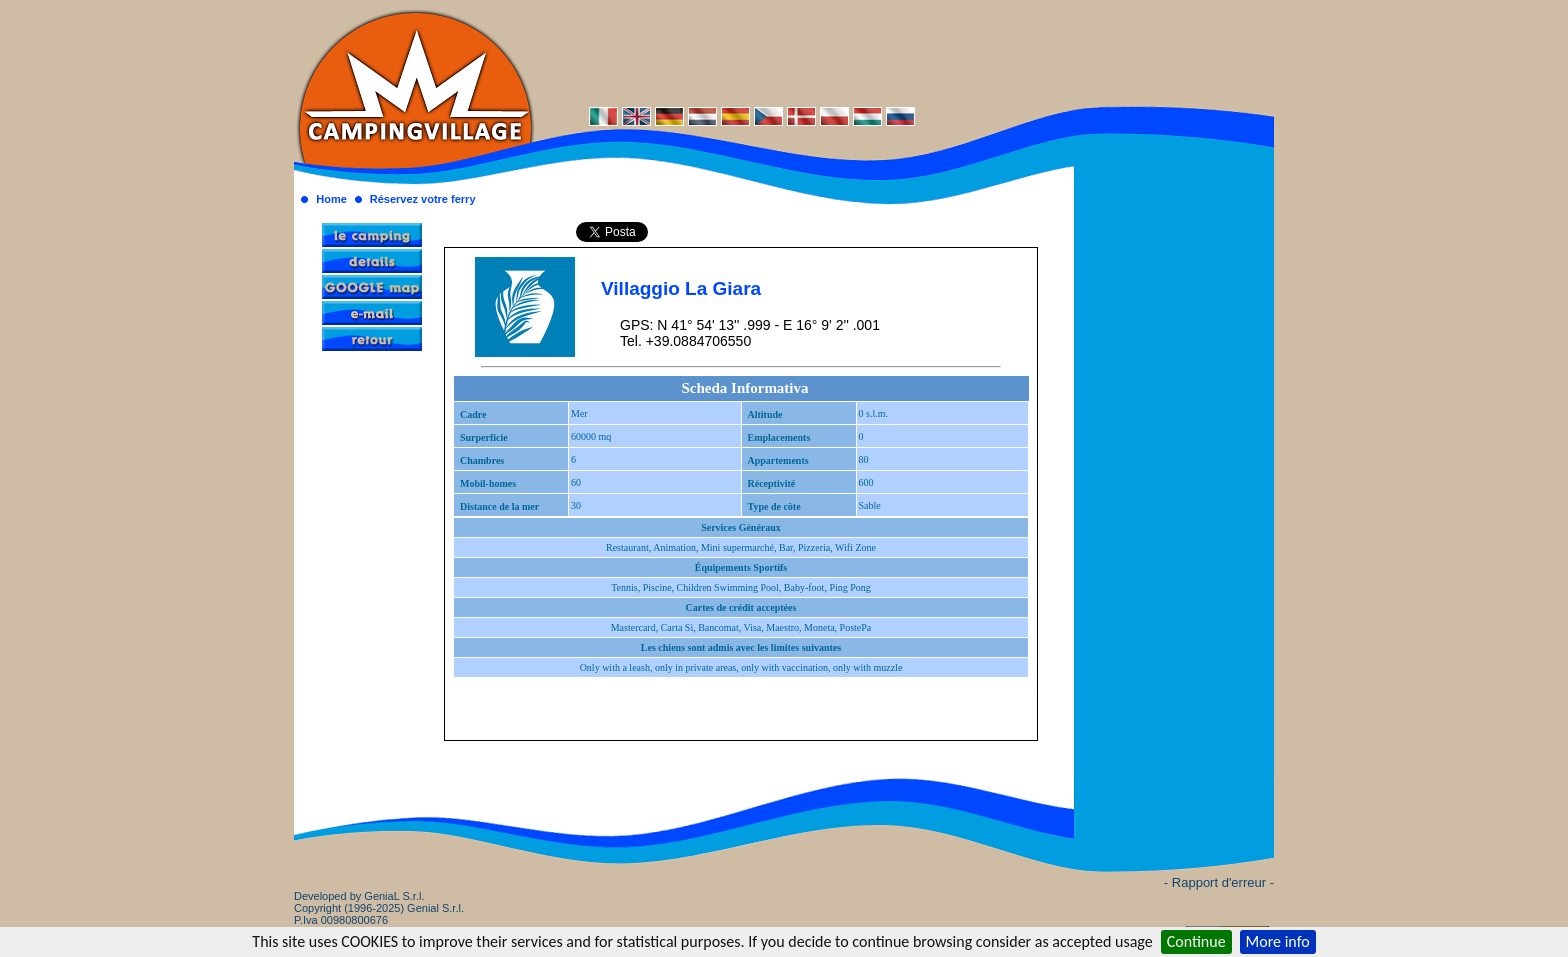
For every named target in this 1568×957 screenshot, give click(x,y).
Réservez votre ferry (423, 199)
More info (1278, 941)
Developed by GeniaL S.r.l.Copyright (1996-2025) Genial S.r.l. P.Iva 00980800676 (379, 908)
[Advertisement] (904, 52)
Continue (1196, 941)
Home (331, 199)
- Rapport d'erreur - (1219, 882)
